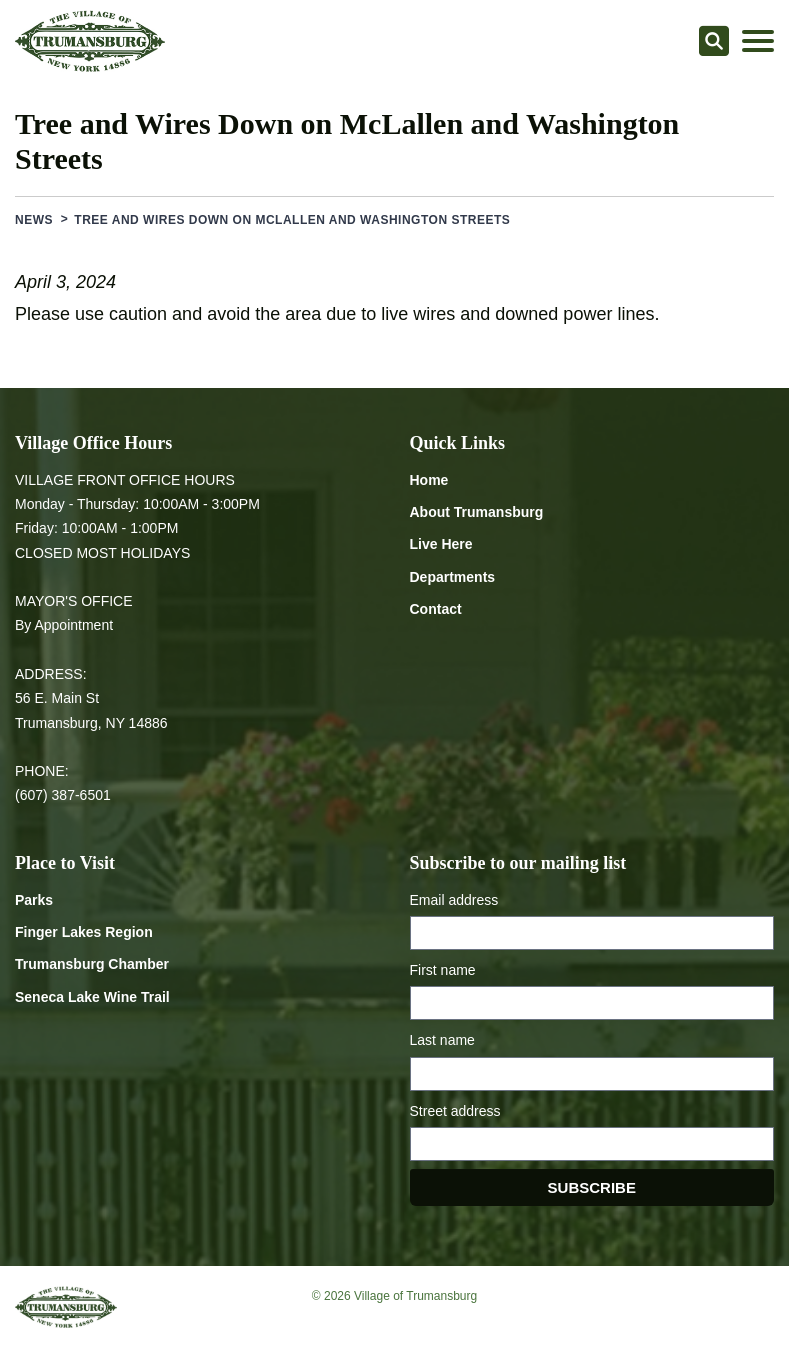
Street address (455, 1111)
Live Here (441, 544)
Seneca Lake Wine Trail (92, 997)
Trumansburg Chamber (92, 964)
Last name (442, 1040)
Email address (454, 900)
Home (429, 480)
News (34, 220)
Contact (436, 609)
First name (443, 970)
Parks (34, 900)
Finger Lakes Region (84, 932)
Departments (453, 577)
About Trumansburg (477, 512)
